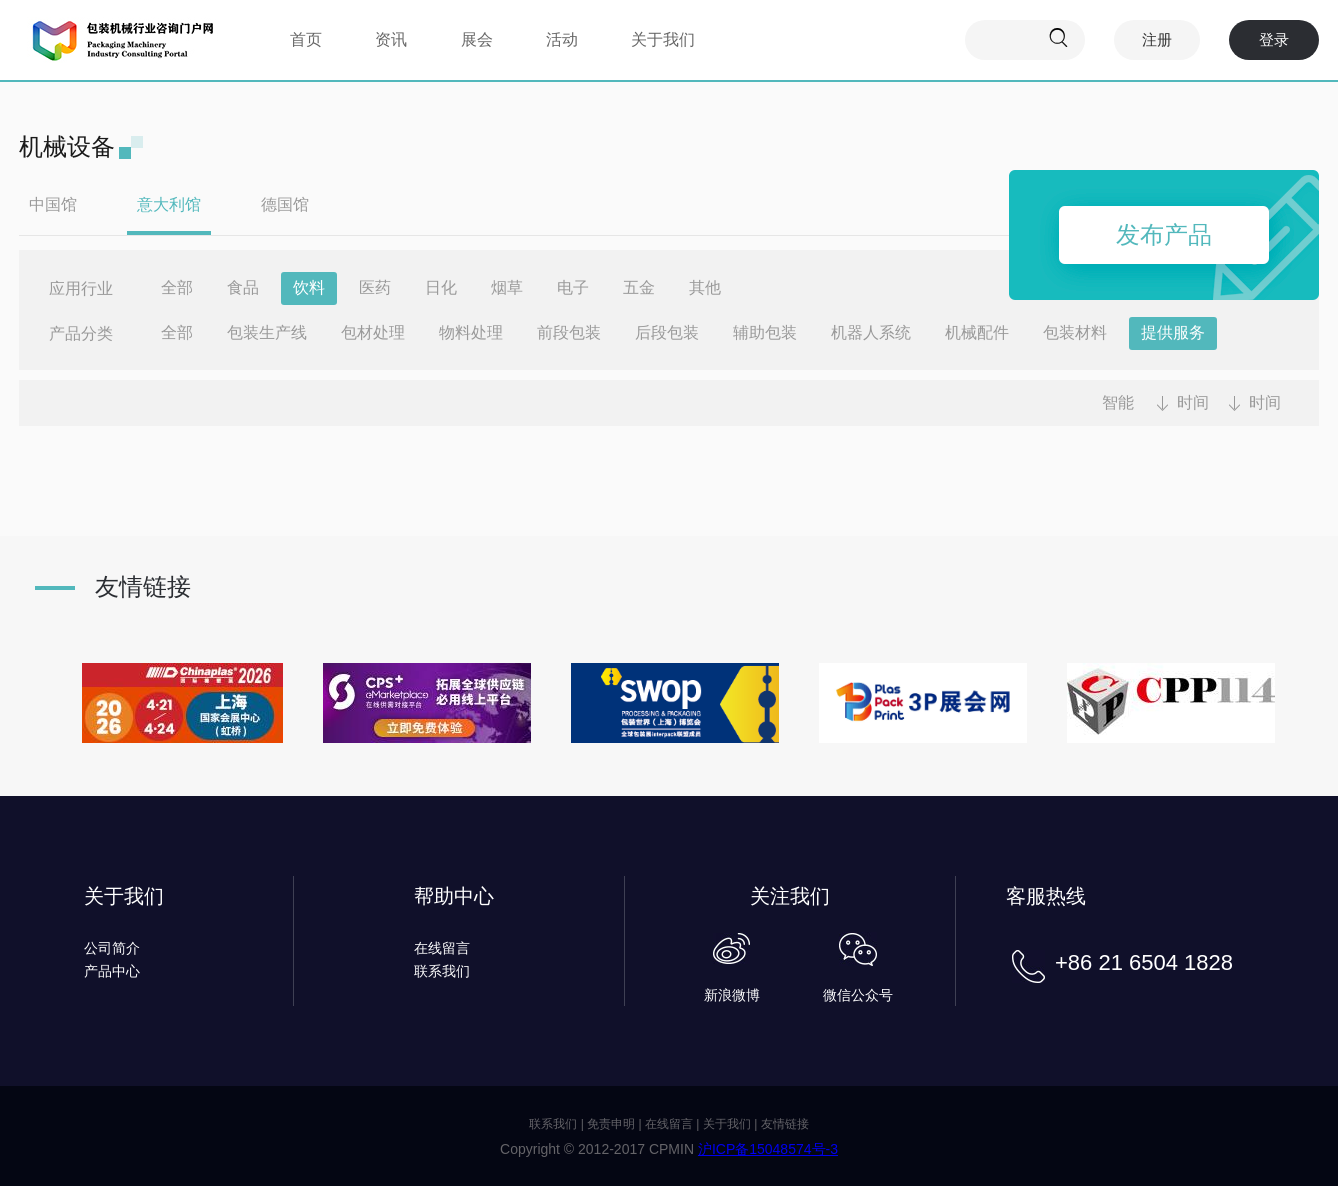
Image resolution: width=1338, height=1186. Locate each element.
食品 (243, 287)
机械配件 (977, 332)
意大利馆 (169, 204)
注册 (1157, 39)
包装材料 (1075, 332)
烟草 (507, 287)
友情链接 (785, 1124)
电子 (573, 287)
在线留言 (442, 948)
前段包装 (569, 332)
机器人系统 (871, 332)
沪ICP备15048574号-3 (768, 1149)
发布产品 (1164, 234)
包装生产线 (267, 332)
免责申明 (611, 1124)
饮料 (309, 287)
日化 (441, 287)
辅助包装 (765, 332)
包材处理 (373, 332)
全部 (177, 287)
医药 (375, 287)
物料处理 (471, 332)
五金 (639, 287)
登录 (1274, 39)
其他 (705, 287)
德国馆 (285, 204)
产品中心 (112, 971)
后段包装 (667, 332)
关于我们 (663, 39)
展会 (477, 39)
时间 (1193, 402)
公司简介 (112, 948)
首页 (306, 39)
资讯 (391, 39)
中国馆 (53, 204)
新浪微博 (732, 995)
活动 (562, 39)
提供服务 (1173, 332)
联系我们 (442, 971)
